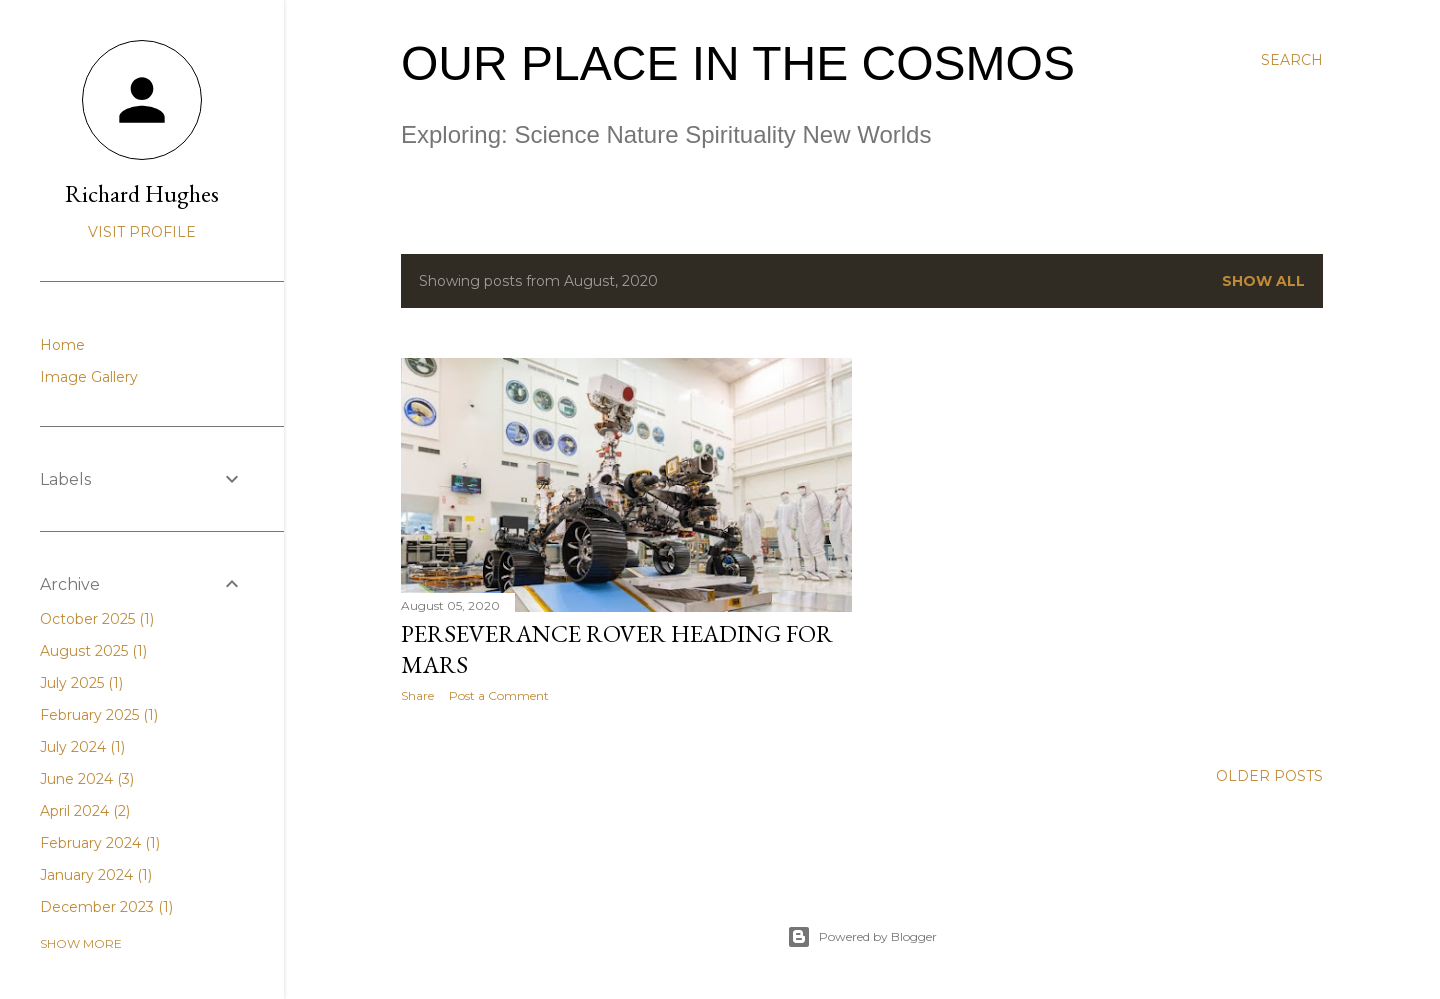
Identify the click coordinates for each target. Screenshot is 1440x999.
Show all (1263, 281)
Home (62, 345)
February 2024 (100, 843)
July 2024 (82, 747)
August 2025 (93, 651)
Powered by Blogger (862, 937)
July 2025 (81, 683)
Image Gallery (89, 377)
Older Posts (1269, 776)
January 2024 (96, 875)
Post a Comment (499, 695)
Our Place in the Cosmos (738, 63)
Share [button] (417, 695)
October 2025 (97, 619)
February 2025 (99, 715)
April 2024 (85, 811)
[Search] (1292, 60)
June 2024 (87, 779)
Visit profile (142, 232)
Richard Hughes (142, 193)
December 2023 (106, 907)
